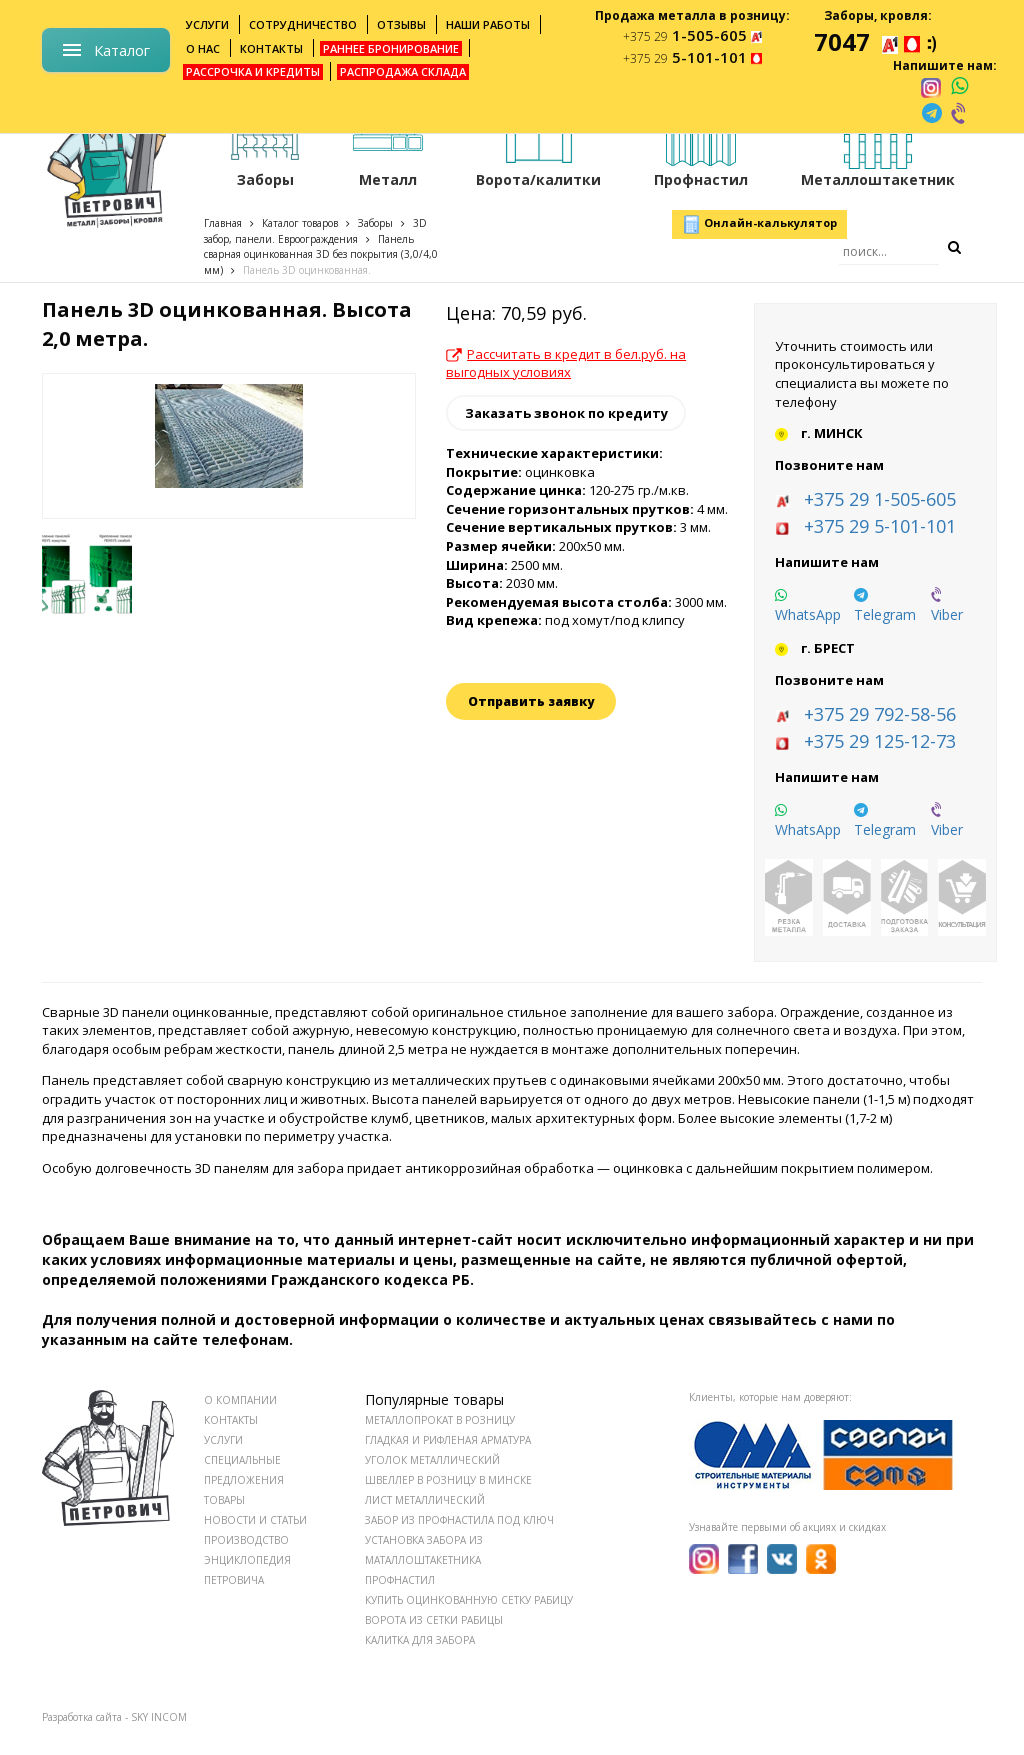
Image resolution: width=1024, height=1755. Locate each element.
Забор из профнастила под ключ (459, 1520)
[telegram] (932, 113)
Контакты (271, 48)
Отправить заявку (531, 701)
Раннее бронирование (391, 48)
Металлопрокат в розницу (440, 1420)
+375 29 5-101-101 (880, 526)
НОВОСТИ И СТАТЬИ (255, 1520)
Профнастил (400, 1580)
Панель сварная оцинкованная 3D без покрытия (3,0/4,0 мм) (321, 254)
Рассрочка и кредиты (253, 71)
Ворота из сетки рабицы (434, 1620)
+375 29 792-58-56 (880, 714)
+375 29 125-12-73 (880, 741)
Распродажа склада (403, 71)
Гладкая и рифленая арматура (448, 1440)
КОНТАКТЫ (231, 1420)
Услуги (207, 24)
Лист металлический (425, 1500)
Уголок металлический (432, 1460)
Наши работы (488, 24)
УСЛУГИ (223, 1440)
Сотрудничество (303, 24)
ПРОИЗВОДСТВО (246, 1540)
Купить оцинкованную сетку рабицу (469, 1600)
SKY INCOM (159, 1717)
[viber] (960, 113)
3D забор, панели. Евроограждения (315, 231)
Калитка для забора (420, 1640)
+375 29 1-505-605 (880, 499)
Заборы (375, 223)
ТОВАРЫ (224, 1500)
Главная (223, 223)
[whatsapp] (959, 87)
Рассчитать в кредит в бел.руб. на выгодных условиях (566, 363)
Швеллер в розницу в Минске (448, 1480)
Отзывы (401, 24)
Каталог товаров (300, 223)
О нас (203, 48)
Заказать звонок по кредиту (566, 413)
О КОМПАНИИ (240, 1400)
